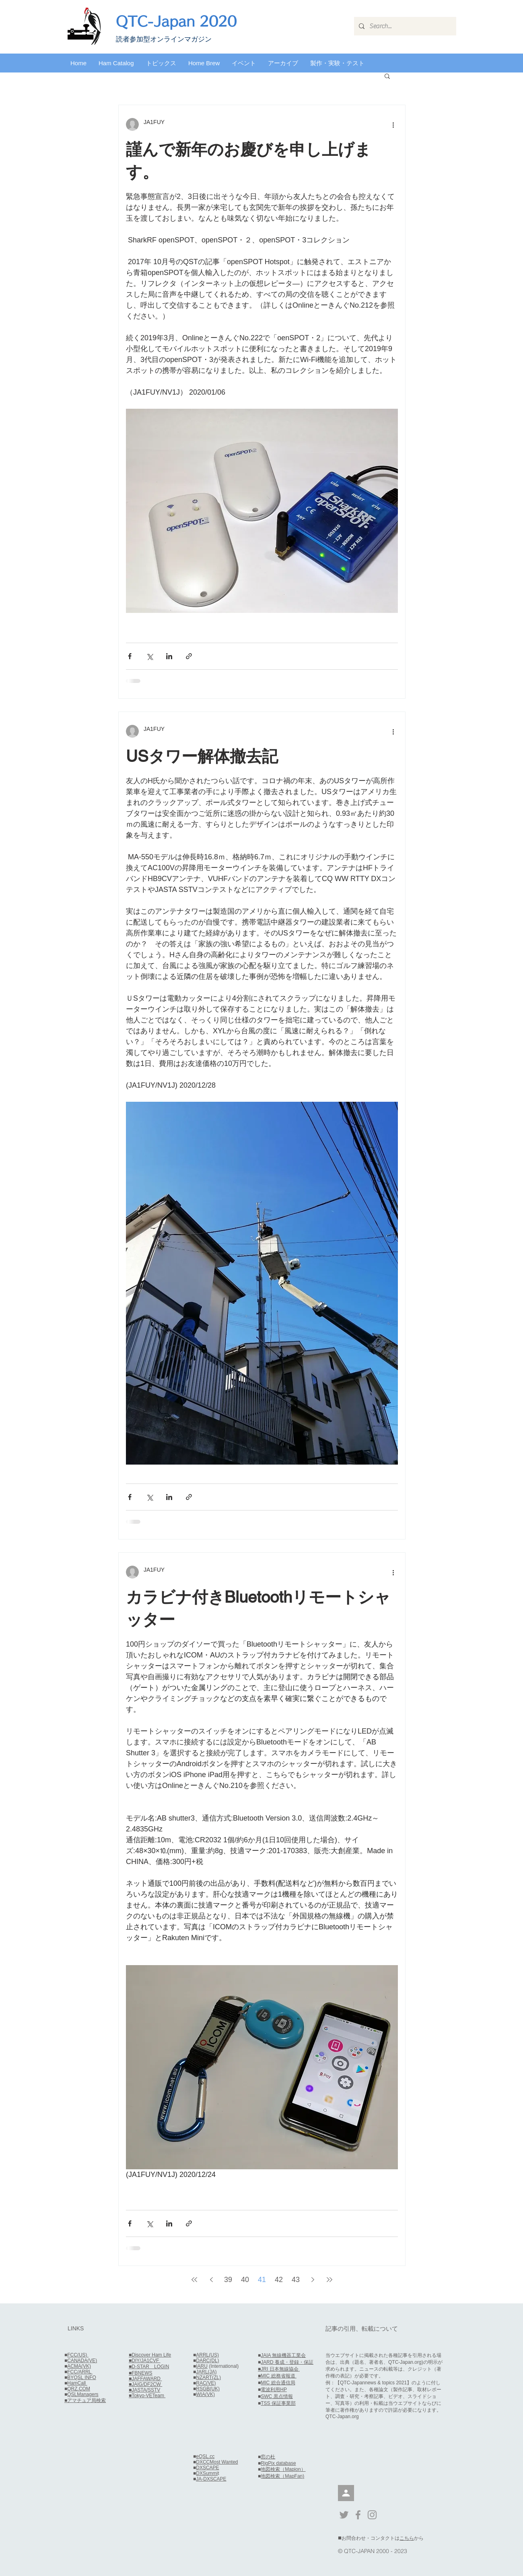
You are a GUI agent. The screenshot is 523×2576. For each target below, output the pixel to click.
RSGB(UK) (208, 2389)
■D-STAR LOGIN (149, 2366)
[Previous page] (211, 2279)
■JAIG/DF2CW (145, 2384)
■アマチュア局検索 (85, 2400)
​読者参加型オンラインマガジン (164, 39)
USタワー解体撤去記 (202, 756)
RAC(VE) (206, 2383)
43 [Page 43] (296, 2280)
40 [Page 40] (245, 2280)
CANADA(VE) (82, 2360)
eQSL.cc (205, 2456)
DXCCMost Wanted (217, 2462)
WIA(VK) (205, 2394)
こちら (406, 2538)
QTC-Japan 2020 (176, 21)
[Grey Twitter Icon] (344, 2515)
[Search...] (404, 26)
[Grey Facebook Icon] (358, 2515)
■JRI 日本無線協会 (279, 2369)
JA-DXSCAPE (211, 2479)
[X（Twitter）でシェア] (149, 656)
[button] (116, 63)
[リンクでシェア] (189, 656)
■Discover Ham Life (150, 2355)
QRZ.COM (78, 2389)
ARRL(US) (207, 2355)
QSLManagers (82, 2394)
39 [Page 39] (228, 2280)
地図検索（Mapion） (283, 2469)
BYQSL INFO (81, 2377)
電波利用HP (273, 2389)
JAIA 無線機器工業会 (283, 2355)
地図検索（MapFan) (282, 2476)
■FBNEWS (140, 2373)
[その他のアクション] (393, 124)
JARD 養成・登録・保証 (287, 2362)
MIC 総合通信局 (278, 2383)
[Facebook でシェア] (130, 656)
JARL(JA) (206, 2372)
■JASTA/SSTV (144, 2390)
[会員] (346, 2493)
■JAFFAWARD (145, 2379)
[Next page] (312, 2279)
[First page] (194, 2279)
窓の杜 (268, 2457)
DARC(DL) (207, 2360)
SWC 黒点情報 (276, 2396)
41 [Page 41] (262, 2280)
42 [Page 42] (279, 2280)
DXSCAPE (207, 2467)
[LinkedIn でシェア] (169, 656)
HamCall (77, 2383)
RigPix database (278, 2463)
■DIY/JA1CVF (145, 2360)
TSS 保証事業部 (278, 2403)
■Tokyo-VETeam (147, 2395)
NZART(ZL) (208, 2377)
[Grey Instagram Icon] (372, 2515)
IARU (202, 2366)
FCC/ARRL (80, 2372)
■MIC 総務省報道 (277, 2376)
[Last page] (329, 2279)
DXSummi (207, 2473)
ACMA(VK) (79, 2366)
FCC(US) (78, 2355)
